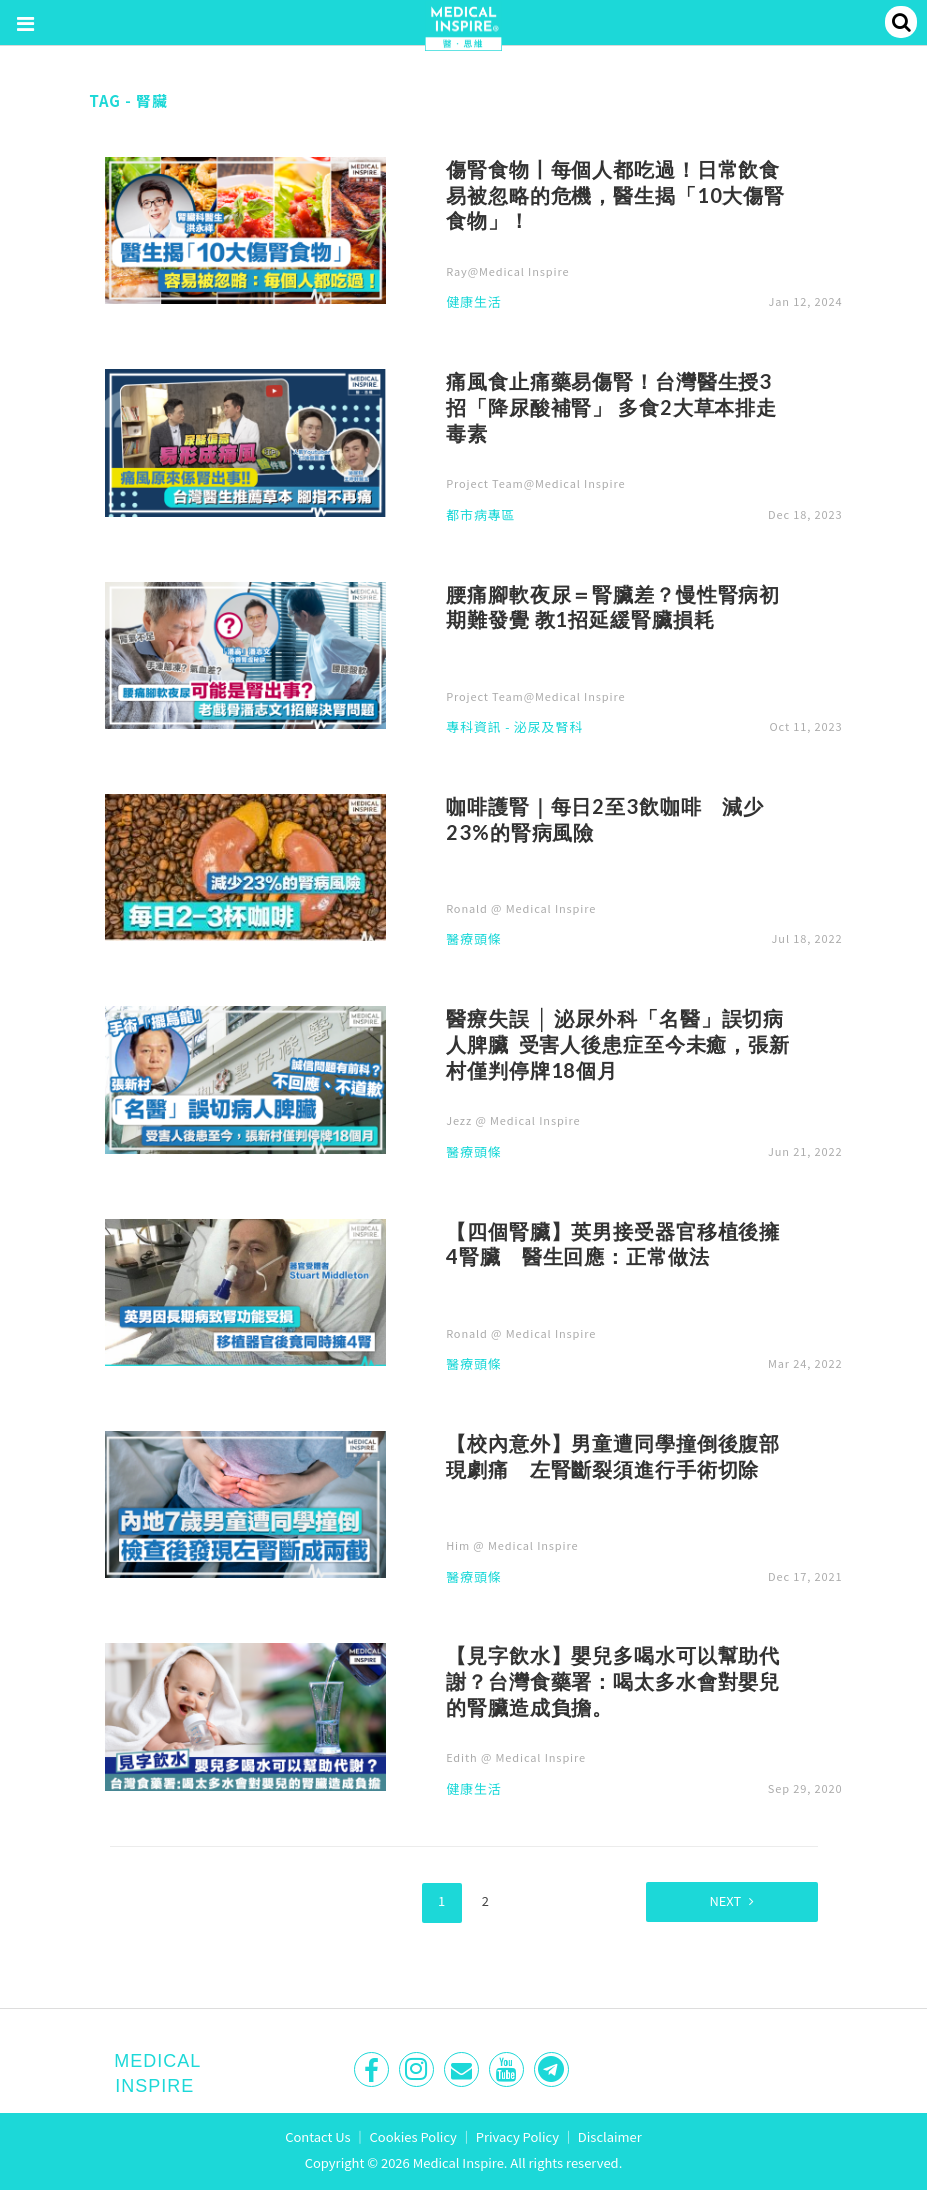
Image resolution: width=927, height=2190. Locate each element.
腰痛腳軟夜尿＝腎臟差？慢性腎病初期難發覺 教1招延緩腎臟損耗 (613, 607)
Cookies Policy (413, 2135)
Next (718, 1899)
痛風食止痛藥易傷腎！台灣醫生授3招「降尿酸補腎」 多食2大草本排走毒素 (611, 407)
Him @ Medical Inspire (512, 1545)
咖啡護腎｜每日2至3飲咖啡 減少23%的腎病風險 (605, 819)
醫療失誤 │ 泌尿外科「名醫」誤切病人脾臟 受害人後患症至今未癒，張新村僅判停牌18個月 (618, 1044)
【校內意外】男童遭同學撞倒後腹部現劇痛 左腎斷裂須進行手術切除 (613, 1456)
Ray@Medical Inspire (507, 271)
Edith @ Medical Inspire (516, 1757)
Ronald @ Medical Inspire (521, 908)
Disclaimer (610, 2135)
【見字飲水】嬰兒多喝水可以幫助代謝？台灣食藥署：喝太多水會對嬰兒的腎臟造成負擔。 (613, 1681)
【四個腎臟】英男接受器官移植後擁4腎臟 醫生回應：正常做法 (613, 1244)
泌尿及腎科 (548, 728)
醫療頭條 (473, 940)
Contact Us (318, 2135)
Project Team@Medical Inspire (535, 483)
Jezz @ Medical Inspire (513, 1120)
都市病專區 (480, 516)
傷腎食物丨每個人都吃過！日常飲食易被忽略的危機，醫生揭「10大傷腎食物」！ (615, 195)
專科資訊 (473, 728)
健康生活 (473, 303)
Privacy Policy (517, 2135)
